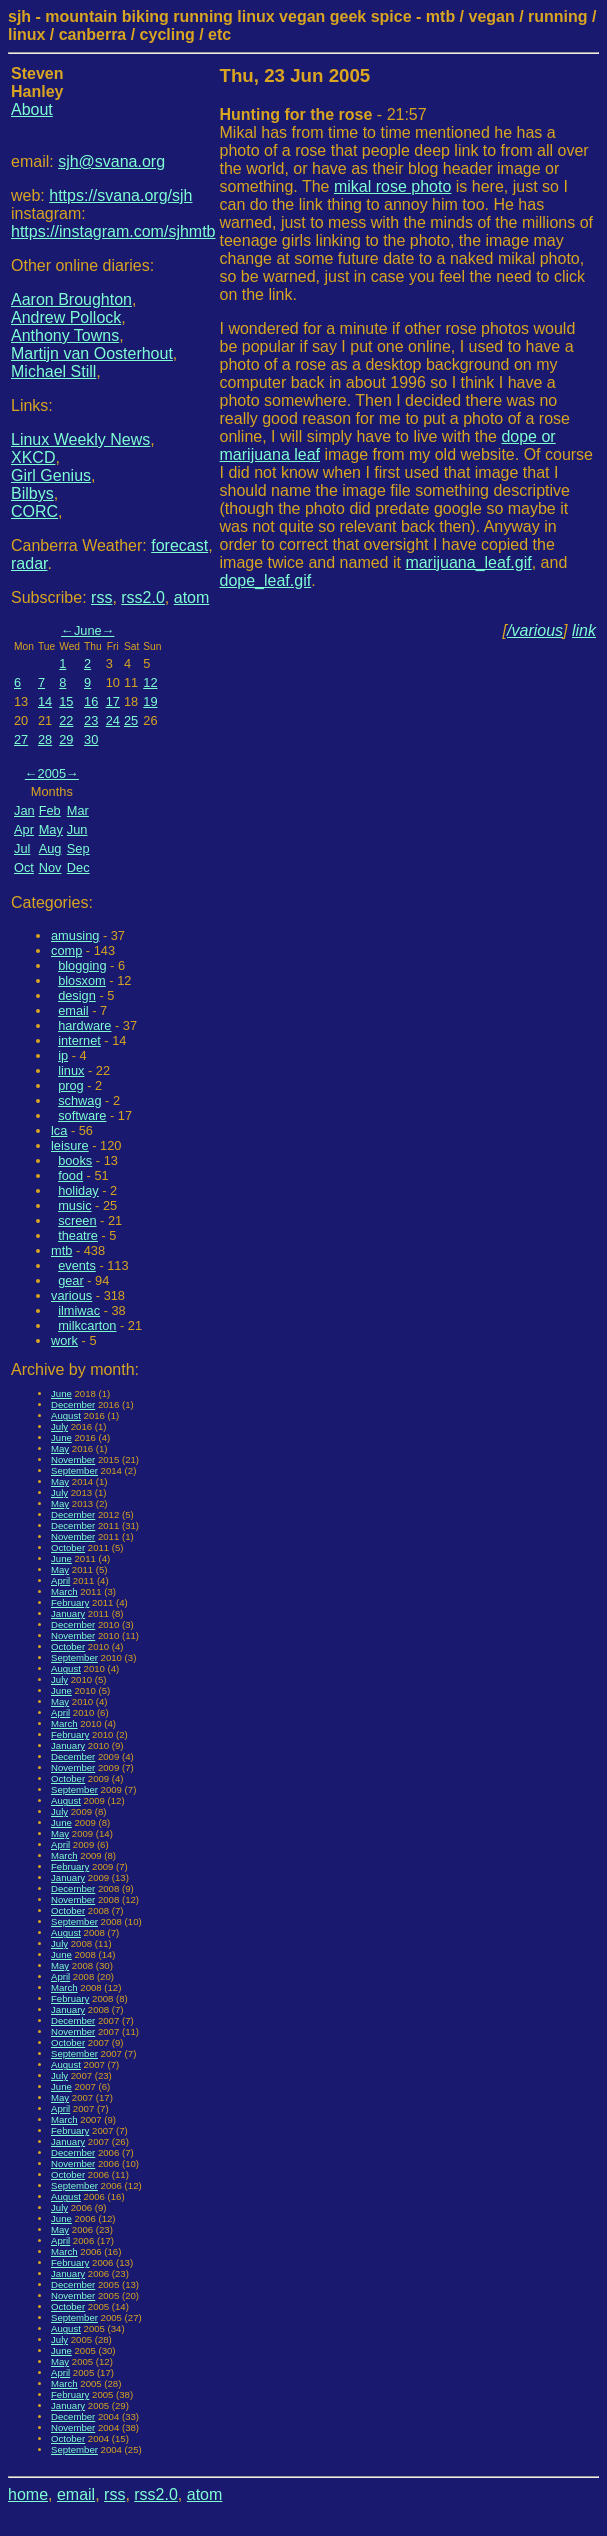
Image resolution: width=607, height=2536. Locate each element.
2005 (52, 773)
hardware (84, 1025)
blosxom (82, 980)
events (77, 1265)
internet (79, 1040)
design (77, 995)
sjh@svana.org (111, 161)
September (74, 1470)
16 (91, 701)
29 (66, 739)
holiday (78, 1190)
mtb (61, 1250)
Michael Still (53, 371)
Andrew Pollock (66, 317)
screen (77, 1220)
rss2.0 (143, 597)
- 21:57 (323, 114)
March (64, 1591)
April (60, 1580)
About (32, 109)
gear (71, 1280)
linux (71, 1070)
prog (71, 1085)
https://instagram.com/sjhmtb (113, 231)
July (59, 1426)
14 (45, 701)
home (28, 2494)
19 (150, 701)
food (70, 1175)
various (71, 1295)
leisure (70, 1145)
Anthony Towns (65, 335)
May (51, 829)
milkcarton (87, 1325)
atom (192, 597)
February (70, 1602)
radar (29, 563)
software (82, 1115)
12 (150, 682)
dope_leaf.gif (266, 580)
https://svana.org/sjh (120, 195)
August (66, 1415)
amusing (75, 935)
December (73, 1404)
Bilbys (32, 493)
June (88, 630)
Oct (24, 867)
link (584, 630)
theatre (78, 1235)
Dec (78, 867)
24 (113, 720)
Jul (22, 848)
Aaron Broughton (71, 299)
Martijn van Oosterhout (92, 353)
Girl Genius (51, 475)
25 (131, 720)
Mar (78, 810)
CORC (34, 511)
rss (101, 597)
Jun (77, 829)
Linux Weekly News (80, 439)
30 (91, 739)
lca (59, 1130)
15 (66, 701)
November (73, 1459)
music (74, 1205)
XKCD (33, 457)
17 (113, 701)
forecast (179, 545)
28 (45, 739)
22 (66, 720)
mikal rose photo (392, 186)
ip (63, 1055)
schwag (79, 1100)
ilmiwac (79, 1310)
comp (66, 950)
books (75, 1160)
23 (91, 720)
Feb (50, 810)
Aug (50, 848)
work (64, 1340)
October (68, 1547)
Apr (24, 829)
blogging (82, 965)
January (68, 1613)
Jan (24, 810)
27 (21, 739)
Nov (50, 867)
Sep (78, 848)
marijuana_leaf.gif (468, 562)
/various (535, 630)
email (73, 1010)
